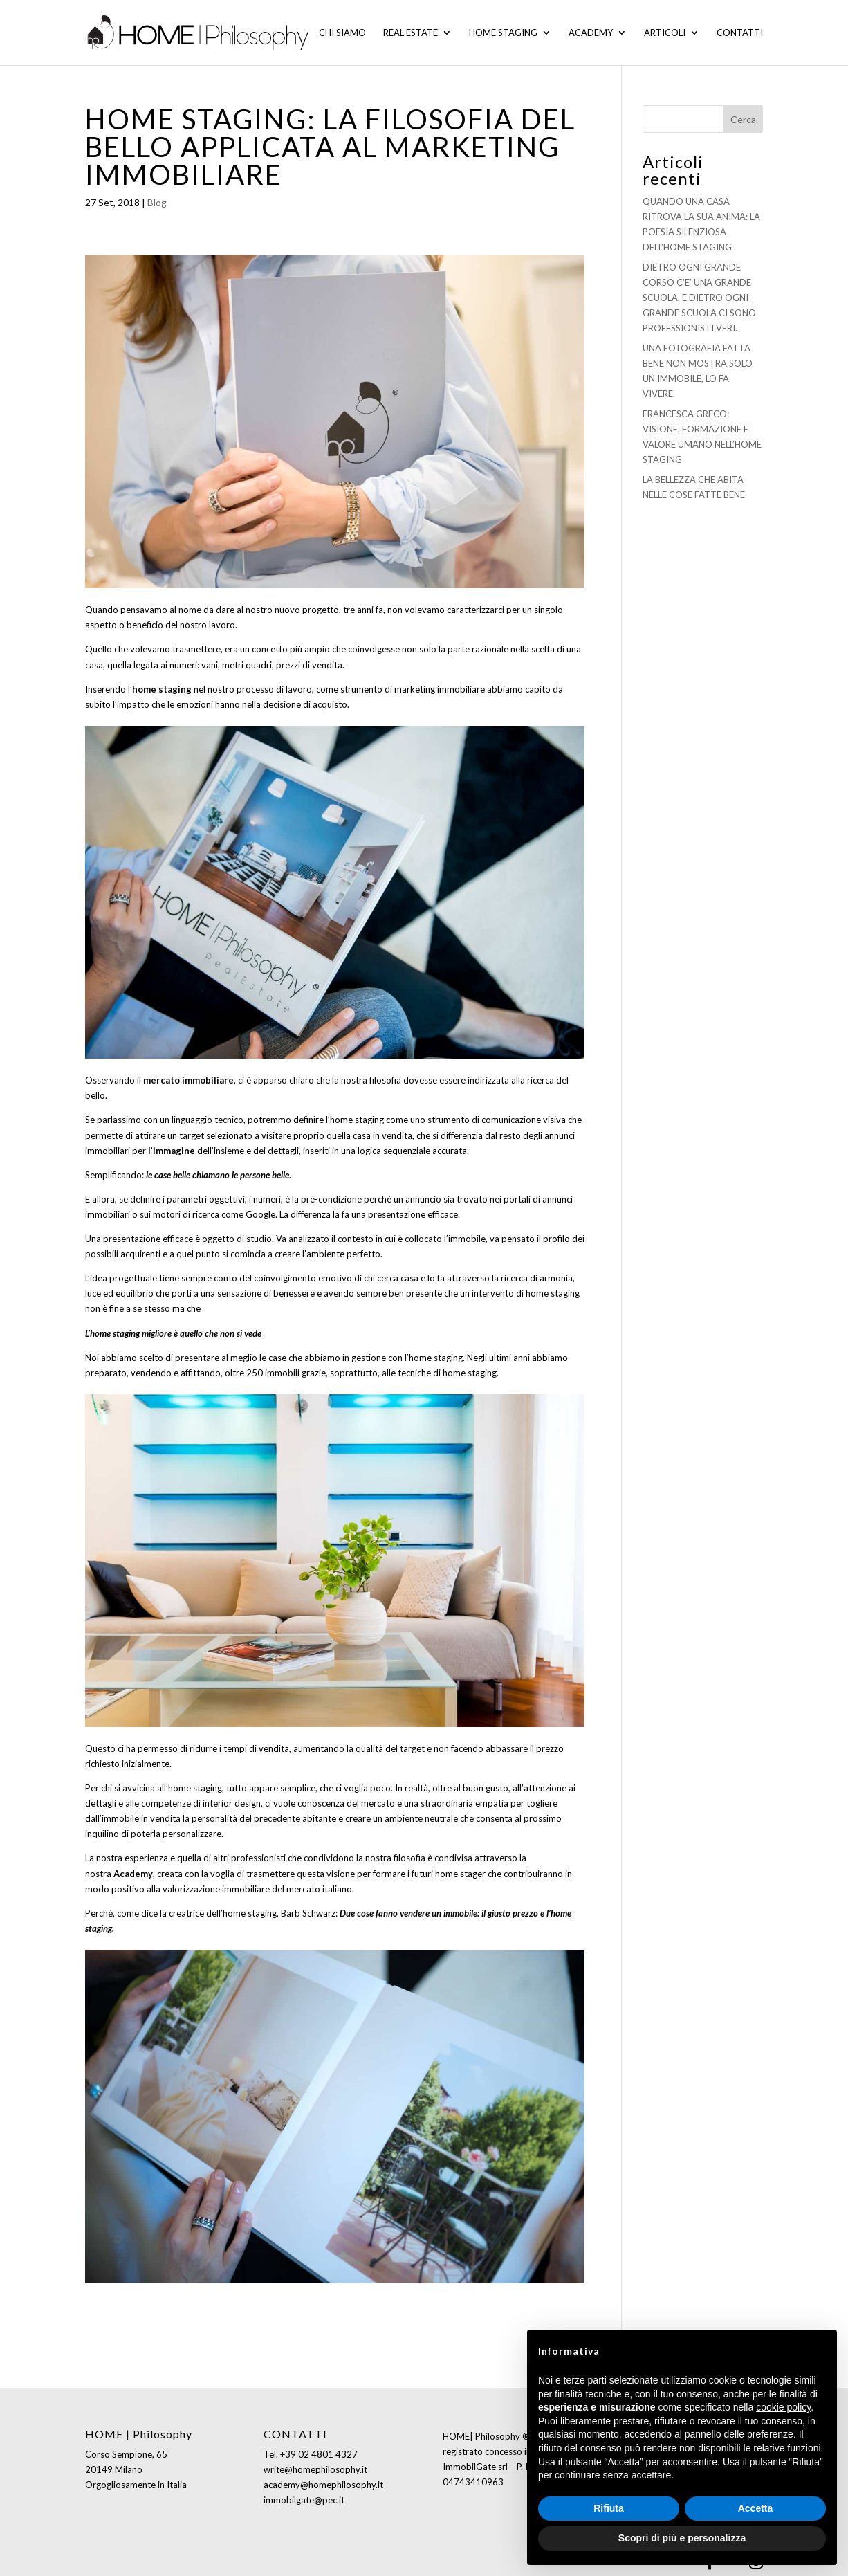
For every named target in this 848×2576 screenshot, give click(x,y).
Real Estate (410, 33)
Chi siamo (342, 33)
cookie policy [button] (783, 2407)
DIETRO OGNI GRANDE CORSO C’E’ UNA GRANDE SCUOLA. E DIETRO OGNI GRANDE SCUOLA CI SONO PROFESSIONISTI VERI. (699, 298)
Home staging (503, 33)
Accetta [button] (755, 2508)
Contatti (740, 33)
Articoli (664, 33)
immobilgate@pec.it (304, 2499)
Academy (591, 33)
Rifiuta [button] (608, 2508)
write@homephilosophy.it (315, 2469)
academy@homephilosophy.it (323, 2484)
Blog (157, 202)
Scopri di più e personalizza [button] (682, 2537)
